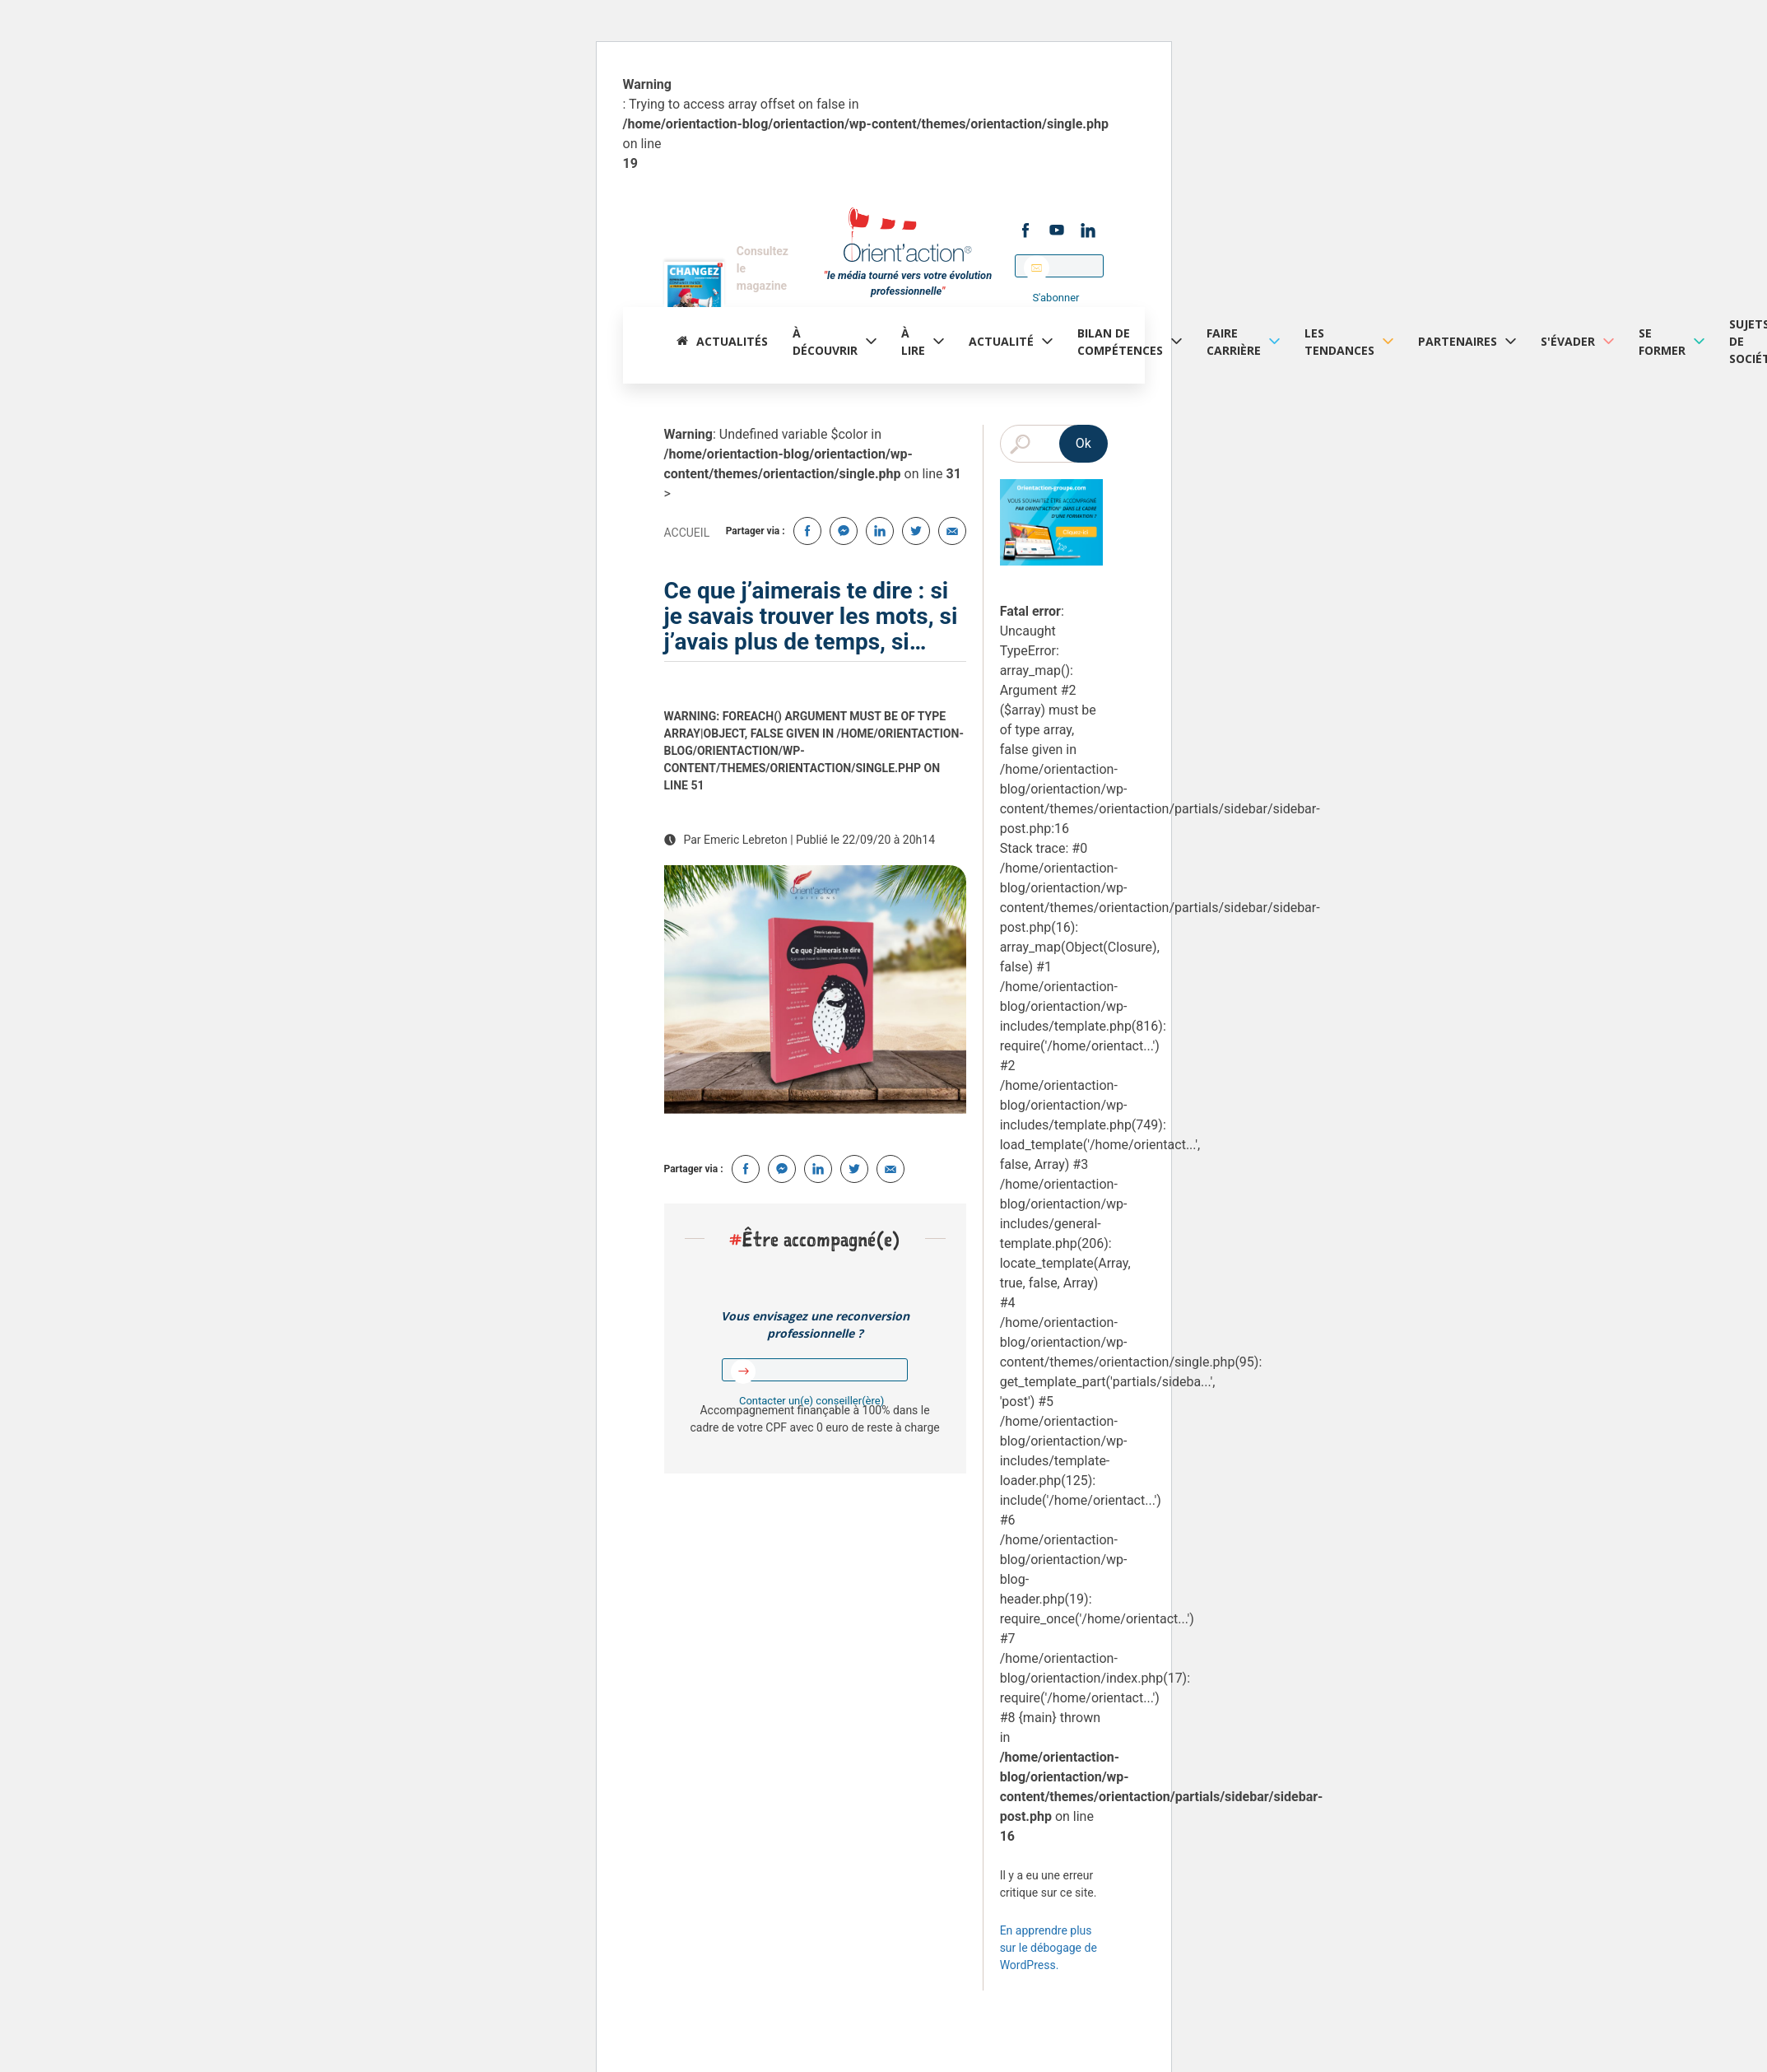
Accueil (687, 532)
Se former (1662, 341)
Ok (1083, 443)
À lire (913, 341)
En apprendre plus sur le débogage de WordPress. (1048, 1948)
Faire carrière (1234, 341)
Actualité (1001, 341)
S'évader (1568, 341)
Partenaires (1457, 341)
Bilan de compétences (1120, 341)
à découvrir (825, 341)
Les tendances (1339, 341)
